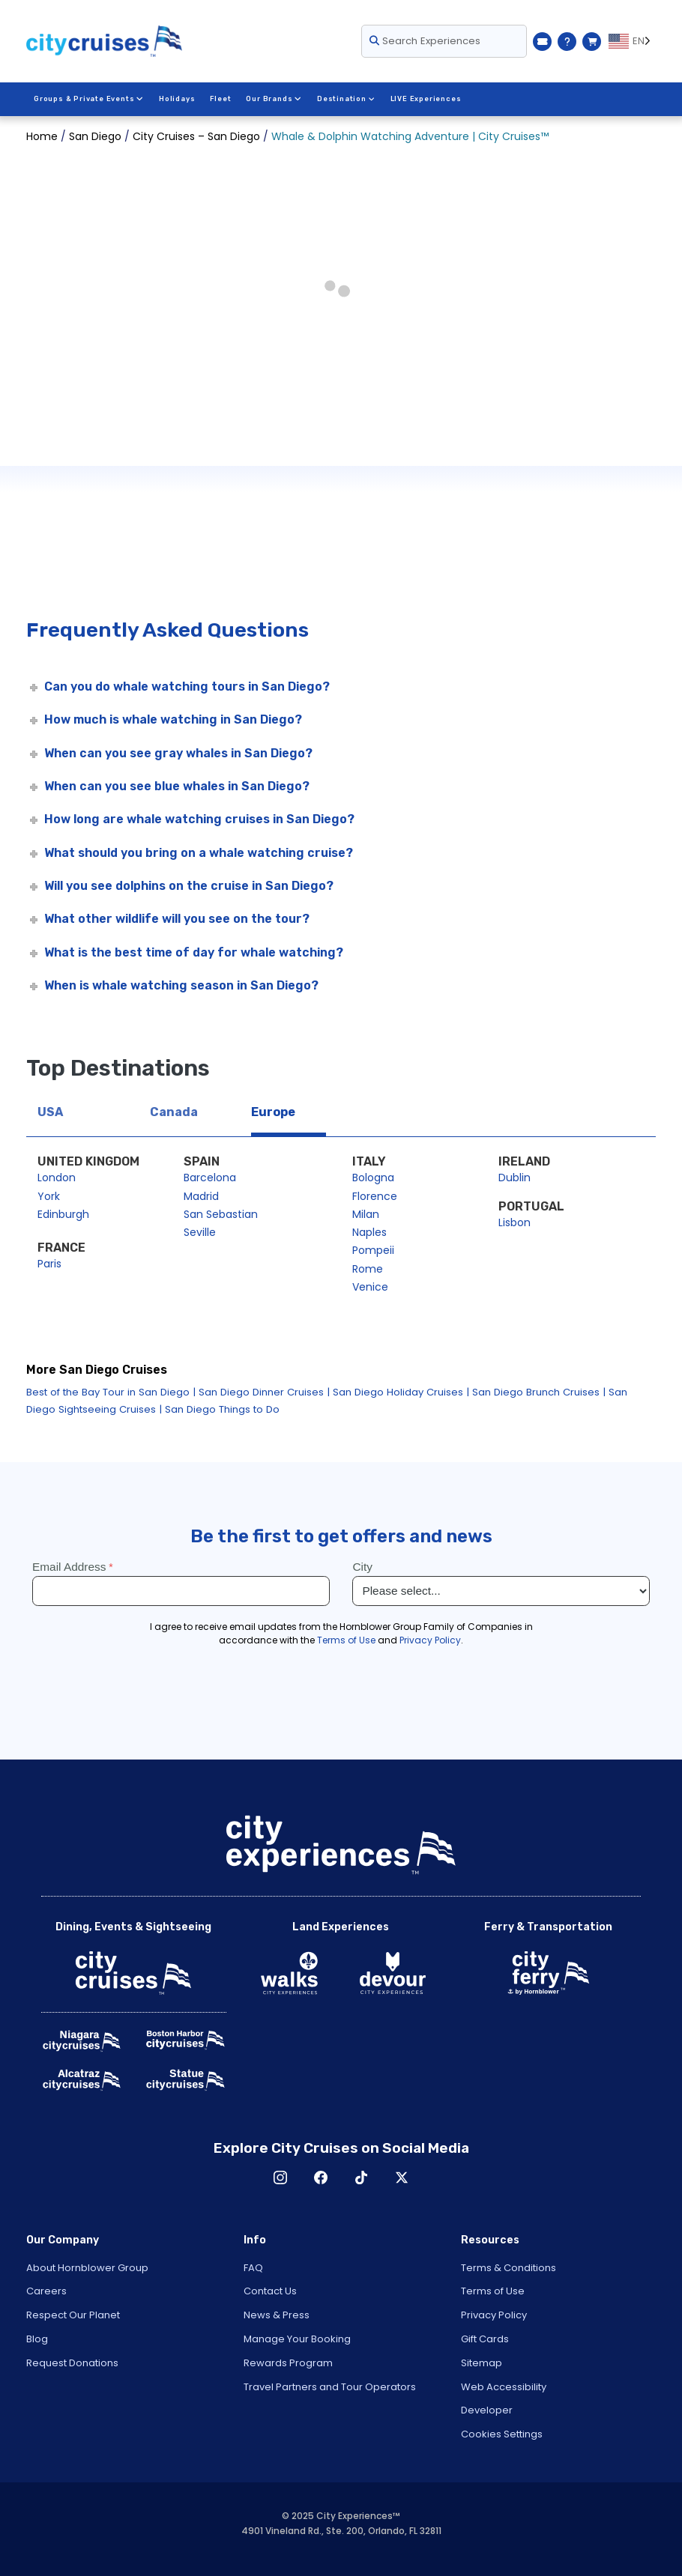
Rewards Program (288, 2363)
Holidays (176, 99)
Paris (49, 1263)
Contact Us (270, 2291)
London (56, 1177)
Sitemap (481, 2363)
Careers (46, 2291)
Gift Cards (485, 2339)
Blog (37, 2339)
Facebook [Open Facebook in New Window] (321, 2177)
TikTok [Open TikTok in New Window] (361, 2177)
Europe (273, 1112)
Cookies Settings (502, 2434)
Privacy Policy (494, 2315)
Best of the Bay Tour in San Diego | (111, 1392)
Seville (200, 1232)
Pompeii (373, 1250)
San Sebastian (221, 1214)
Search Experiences (424, 41)
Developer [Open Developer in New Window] (487, 2410)
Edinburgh (63, 1214)
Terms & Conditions (508, 2268)
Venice (370, 1286)
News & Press (277, 2315)
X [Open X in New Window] (401, 2177)
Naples (369, 1232)
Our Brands (273, 99)
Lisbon (514, 1222)
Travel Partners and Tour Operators (330, 2387)
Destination (345, 99)
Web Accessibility (503, 2387)
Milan (365, 1214)
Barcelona (210, 1177)
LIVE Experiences (424, 99)
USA (50, 1112)
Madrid (201, 1196)
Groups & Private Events (88, 99)
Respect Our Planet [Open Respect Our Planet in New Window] (73, 2315)
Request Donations (72, 2363)
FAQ (253, 2268)
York (48, 1196)
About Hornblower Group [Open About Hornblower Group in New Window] (87, 2268)
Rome (367, 1268)
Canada (174, 1112)
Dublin (514, 1177)
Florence (374, 1196)
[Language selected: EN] (632, 41)
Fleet (220, 99)
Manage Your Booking (297, 2339)
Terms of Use (493, 2291)
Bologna (373, 1177)
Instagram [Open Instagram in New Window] (280, 2177)
